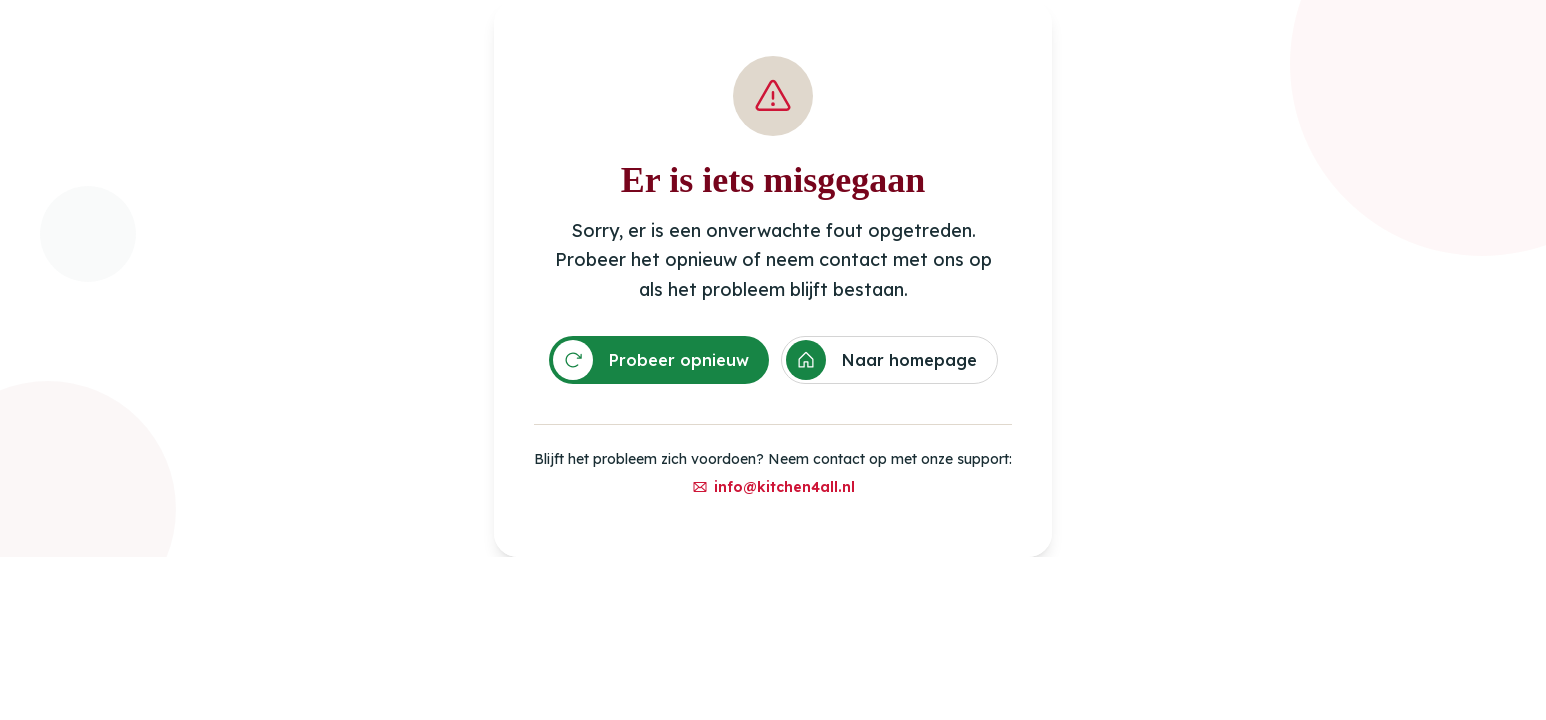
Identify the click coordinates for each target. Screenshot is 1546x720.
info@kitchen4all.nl (773, 487)
